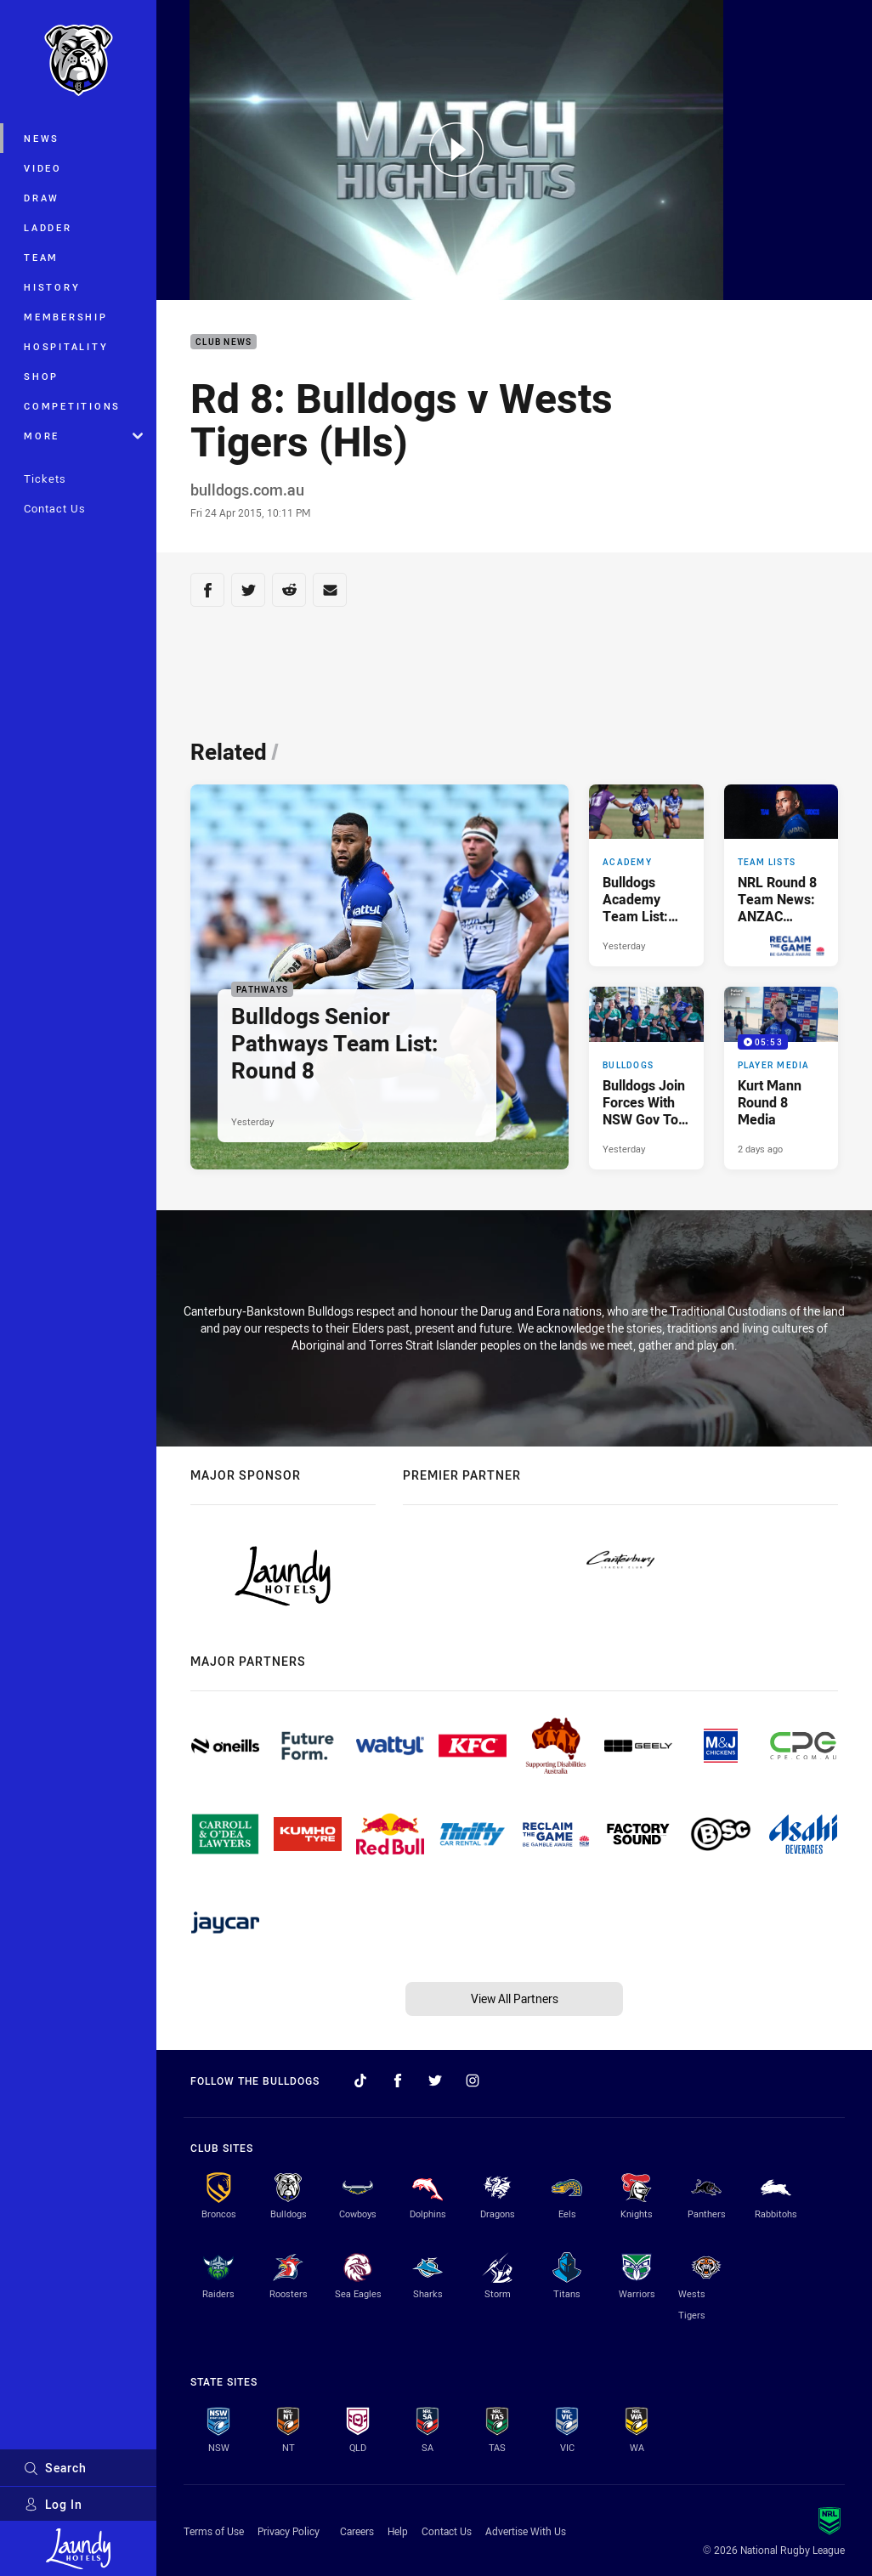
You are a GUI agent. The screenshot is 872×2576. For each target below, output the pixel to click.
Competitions (72, 405)
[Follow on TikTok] (360, 2080)
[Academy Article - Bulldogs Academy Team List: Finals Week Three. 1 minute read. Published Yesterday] (646, 875)
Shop (41, 376)
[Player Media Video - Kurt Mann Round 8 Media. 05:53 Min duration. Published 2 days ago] (781, 1078)
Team (41, 257)
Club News (223, 342)
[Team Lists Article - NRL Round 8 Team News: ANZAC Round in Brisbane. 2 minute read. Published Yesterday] (781, 875)
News (41, 138)
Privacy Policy (289, 2531)
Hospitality (66, 346)
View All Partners (514, 1998)
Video (43, 167)
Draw (41, 197)
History (52, 286)
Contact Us (55, 508)
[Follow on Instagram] (472, 2080)
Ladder (48, 227)
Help (398, 2531)
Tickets (45, 478)
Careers (357, 2531)
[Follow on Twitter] (435, 2080)
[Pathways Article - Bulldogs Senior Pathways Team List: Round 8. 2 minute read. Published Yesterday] (379, 976)
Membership (66, 316)
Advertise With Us (525, 2531)
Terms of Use (214, 2531)
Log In (53, 2504)
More (83, 435)
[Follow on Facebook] (398, 2080)
